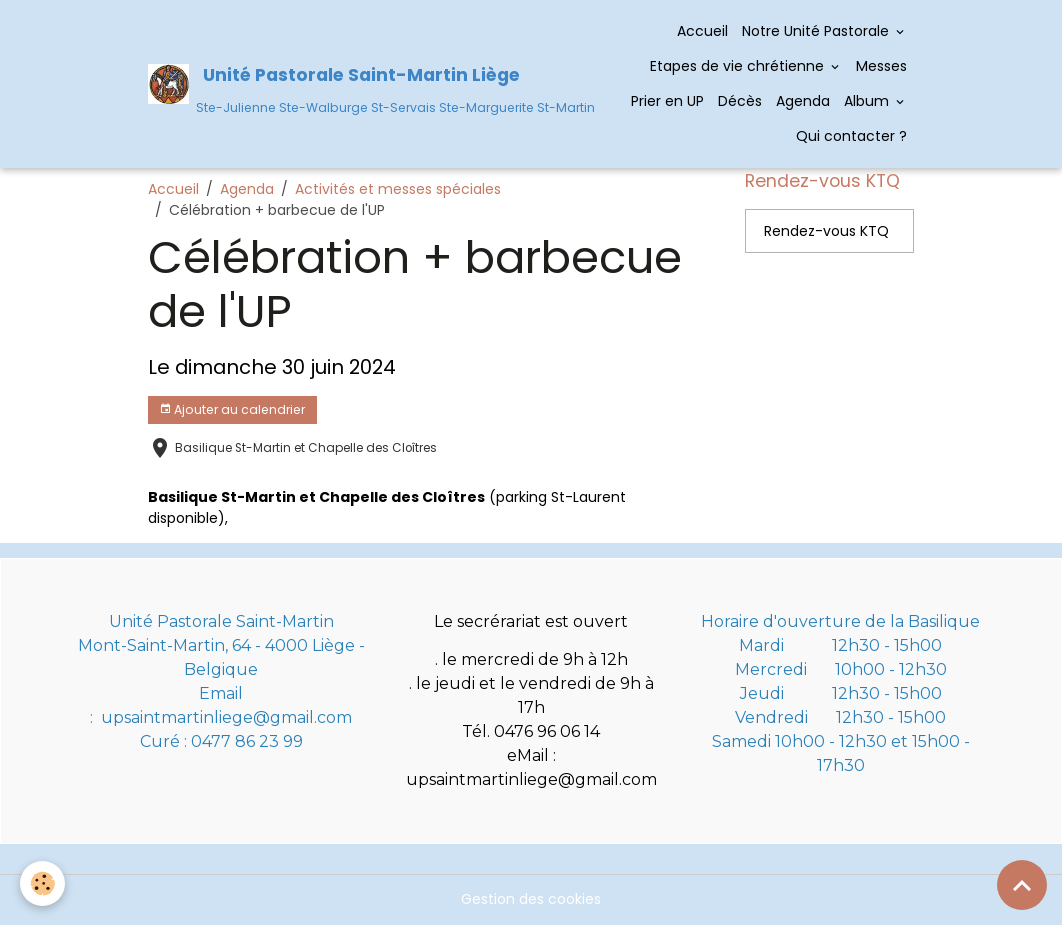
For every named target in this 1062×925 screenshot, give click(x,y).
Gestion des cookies (531, 899)
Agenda (803, 101)
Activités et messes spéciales (398, 189)
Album (868, 101)
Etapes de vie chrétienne (739, 66)
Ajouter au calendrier (232, 409)
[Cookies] (42, 883)
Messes (881, 66)
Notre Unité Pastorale (817, 31)
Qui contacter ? (849, 136)
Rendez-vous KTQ (826, 231)
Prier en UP (667, 101)
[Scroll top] (1022, 885)
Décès (740, 101)
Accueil (702, 31)
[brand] (351, 83)
